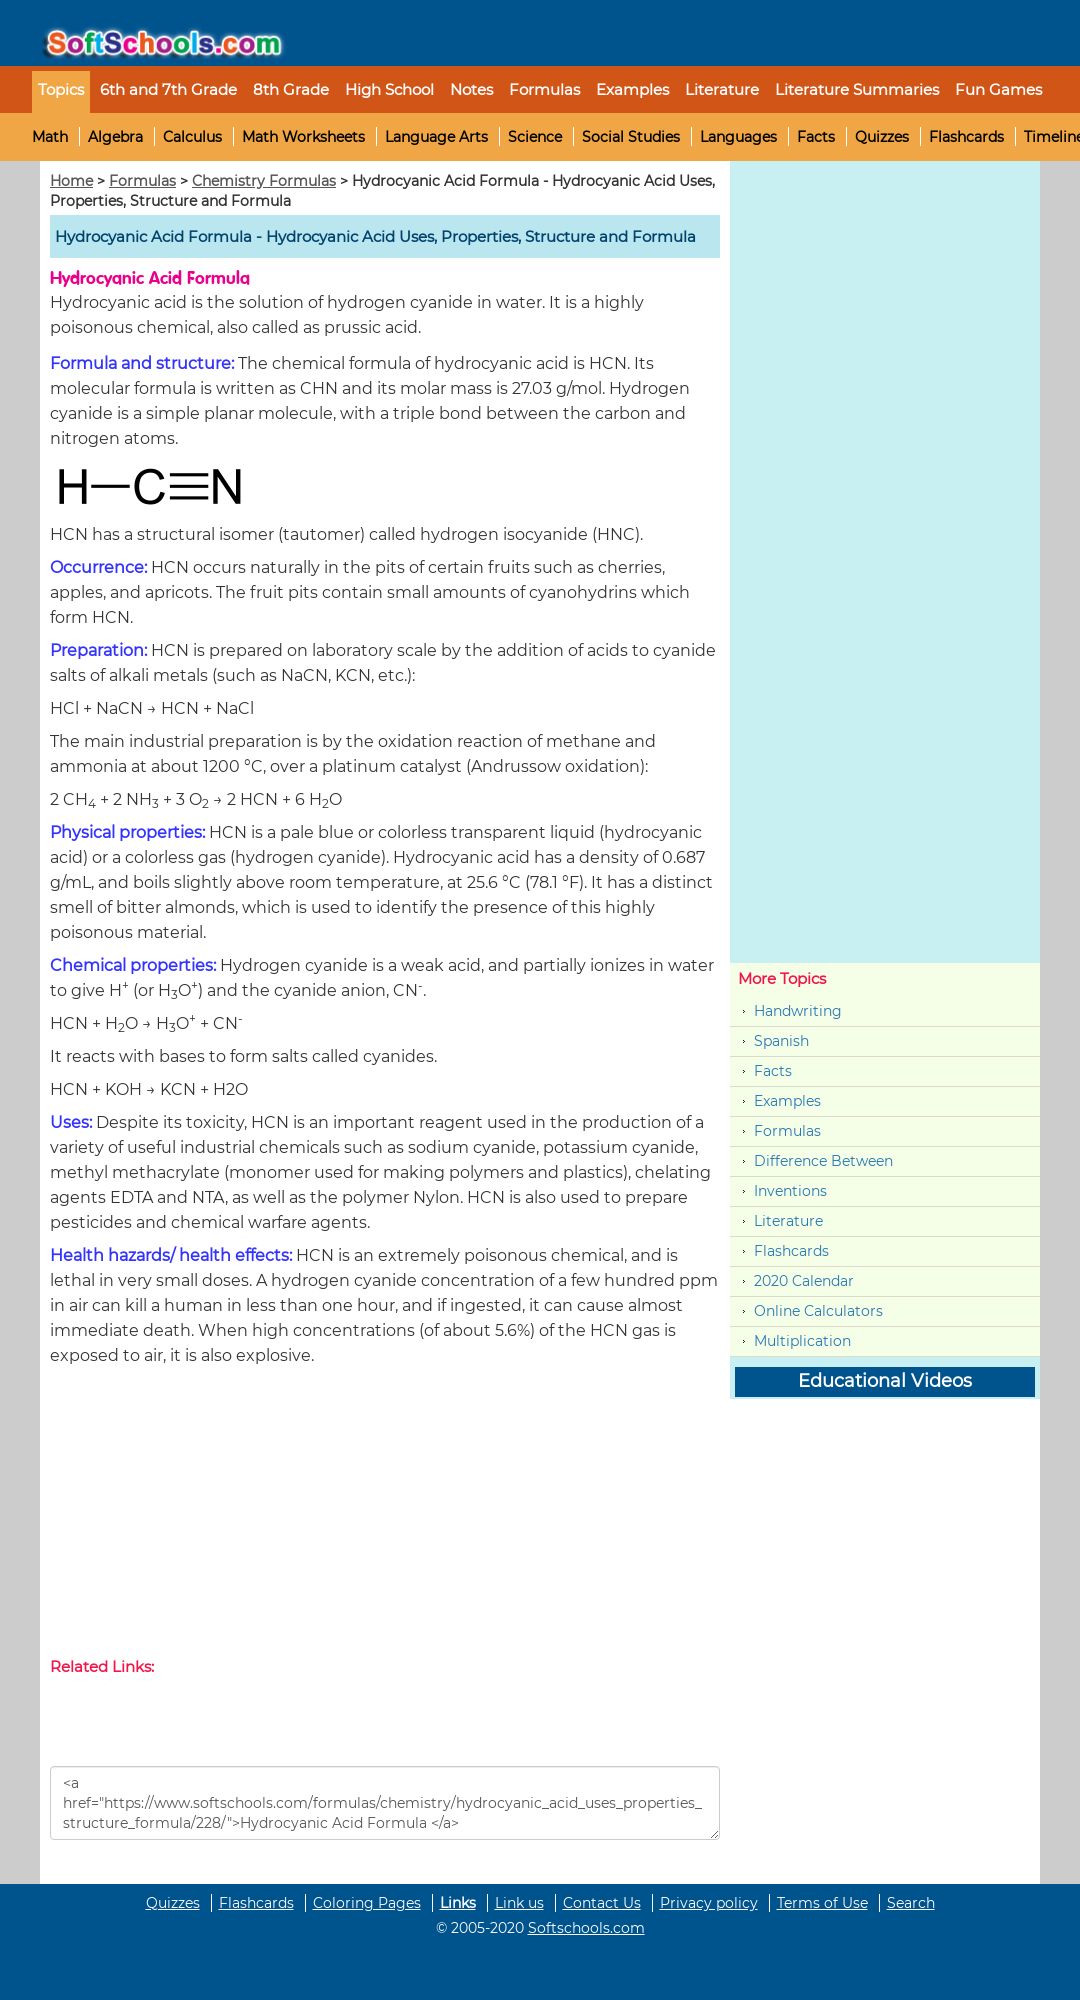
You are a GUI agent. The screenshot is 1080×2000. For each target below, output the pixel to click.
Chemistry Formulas (264, 181)
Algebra (115, 137)
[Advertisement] (385, 1516)
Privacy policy (709, 1903)
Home (71, 181)
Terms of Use (822, 1903)
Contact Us (602, 1903)
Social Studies (631, 137)
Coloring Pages (367, 1903)
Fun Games (998, 89)
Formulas (544, 89)
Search (911, 1903)
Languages (738, 137)
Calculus (192, 137)
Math (50, 137)
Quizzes (882, 137)
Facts (816, 137)
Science (535, 137)
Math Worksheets (303, 137)
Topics (61, 89)
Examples (632, 89)
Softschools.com (586, 1928)
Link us (519, 1903)
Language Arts (436, 137)
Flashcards (966, 137)
